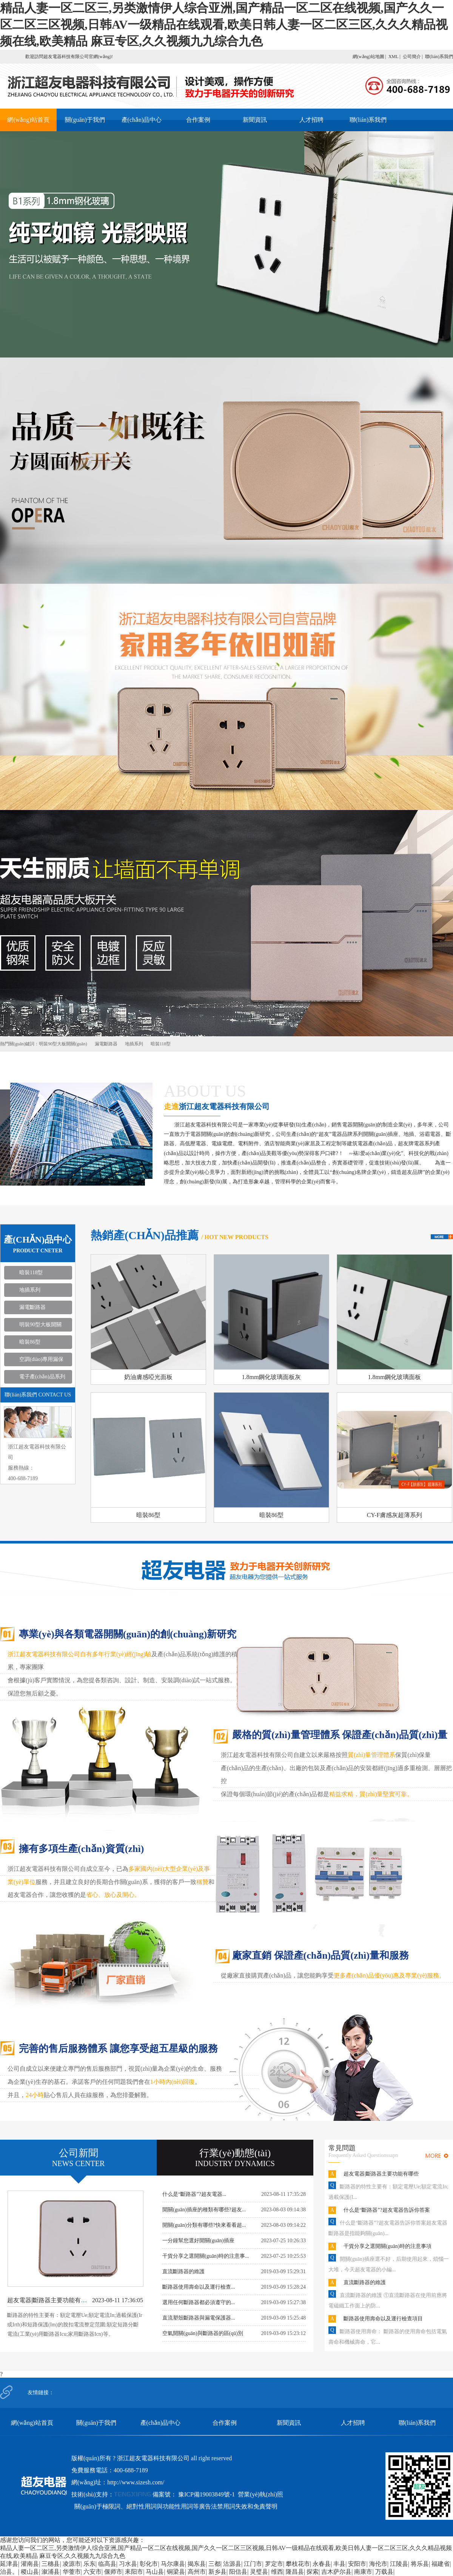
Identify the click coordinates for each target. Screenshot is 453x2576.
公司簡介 (412, 56)
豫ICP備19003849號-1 (206, 2494)
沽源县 (232, 2564)
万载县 (384, 2571)
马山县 (155, 2571)
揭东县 (197, 2564)
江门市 (253, 2564)
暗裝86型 (29, 1342)
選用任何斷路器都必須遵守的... (198, 2302)
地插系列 (134, 1043)
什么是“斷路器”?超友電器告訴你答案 (387, 2210)
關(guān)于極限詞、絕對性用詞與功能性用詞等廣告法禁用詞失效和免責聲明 (175, 2506)
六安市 (92, 2571)
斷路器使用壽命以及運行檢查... (198, 2287)
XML (393, 56)
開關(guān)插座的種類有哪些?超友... (204, 2209)
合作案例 (198, 120)
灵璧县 (259, 2571)
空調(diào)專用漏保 (41, 1359)
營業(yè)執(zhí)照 (260, 2494)
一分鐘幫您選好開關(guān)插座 (198, 2240)
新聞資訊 (255, 120)
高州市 (197, 2571)
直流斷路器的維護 (183, 2271)
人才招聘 (311, 120)
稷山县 (30, 2571)
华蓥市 (72, 2571)
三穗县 (51, 2564)
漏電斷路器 (106, 1043)
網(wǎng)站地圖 (368, 56)
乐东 (89, 2564)
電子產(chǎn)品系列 (42, 1376)
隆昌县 (295, 2571)
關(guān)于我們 (85, 120)
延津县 (9, 2564)
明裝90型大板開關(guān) (63, 1043)
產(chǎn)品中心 (142, 120)
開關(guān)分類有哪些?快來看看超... (204, 2225)
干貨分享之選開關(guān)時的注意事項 (387, 2246)
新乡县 (217, 2571)
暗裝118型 (161, 1043)
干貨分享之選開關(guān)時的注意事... (205, 2256)
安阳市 (357, 2564)
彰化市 (149, 2564)
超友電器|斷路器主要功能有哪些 (50, 2300)
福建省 (440, 2564)
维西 (277, 2571)
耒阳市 (134, 2571)
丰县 (339, 2564)
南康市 (363, 2571)
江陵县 (399, 2564)
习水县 (128, 2564)
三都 (214, 2564)
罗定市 (274, 2564)
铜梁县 (176, 2571)
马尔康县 (173, 2564)
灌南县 (30, 2564)
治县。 (9, 2571)
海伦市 (378, 2564)
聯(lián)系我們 (439, 56)
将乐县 (420, 2564)
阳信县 (238, 2571)
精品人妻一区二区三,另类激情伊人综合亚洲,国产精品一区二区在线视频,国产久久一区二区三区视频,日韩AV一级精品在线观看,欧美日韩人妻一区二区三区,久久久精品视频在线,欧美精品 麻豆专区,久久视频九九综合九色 (224, 24)
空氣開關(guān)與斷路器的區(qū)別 (202, 2333)
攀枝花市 (298, 2564)
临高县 (107, 2564)
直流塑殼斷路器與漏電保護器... (198, 2318)
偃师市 (113, 2571)
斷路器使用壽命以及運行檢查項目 (383, 2318)
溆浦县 (51, 2571)
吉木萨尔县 (336, 2571)
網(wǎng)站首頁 (28, 120)
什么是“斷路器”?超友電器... (194, 2194)
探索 (313, 2571)
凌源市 (72, 2564)
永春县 (322, 2564)
